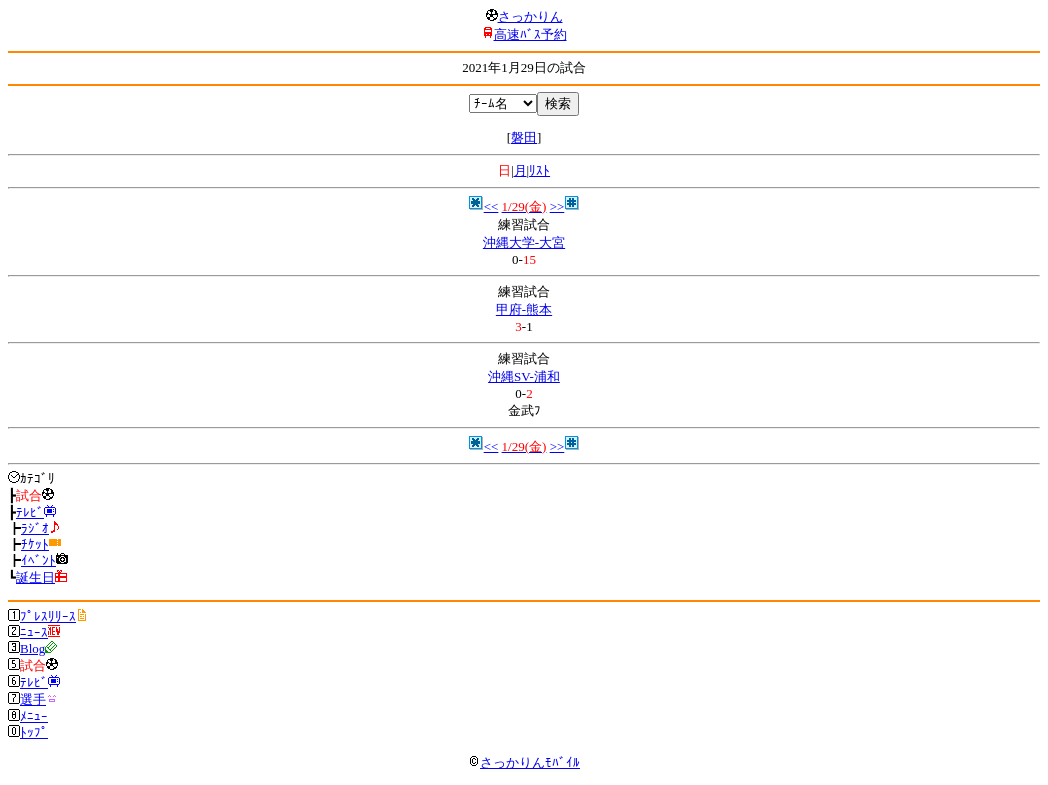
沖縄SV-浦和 (524, 376)
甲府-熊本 (524, 309)
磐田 (524, 137)
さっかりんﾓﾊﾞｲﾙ (524, 762)
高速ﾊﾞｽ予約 (530, 34)
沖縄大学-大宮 (524, 242)
